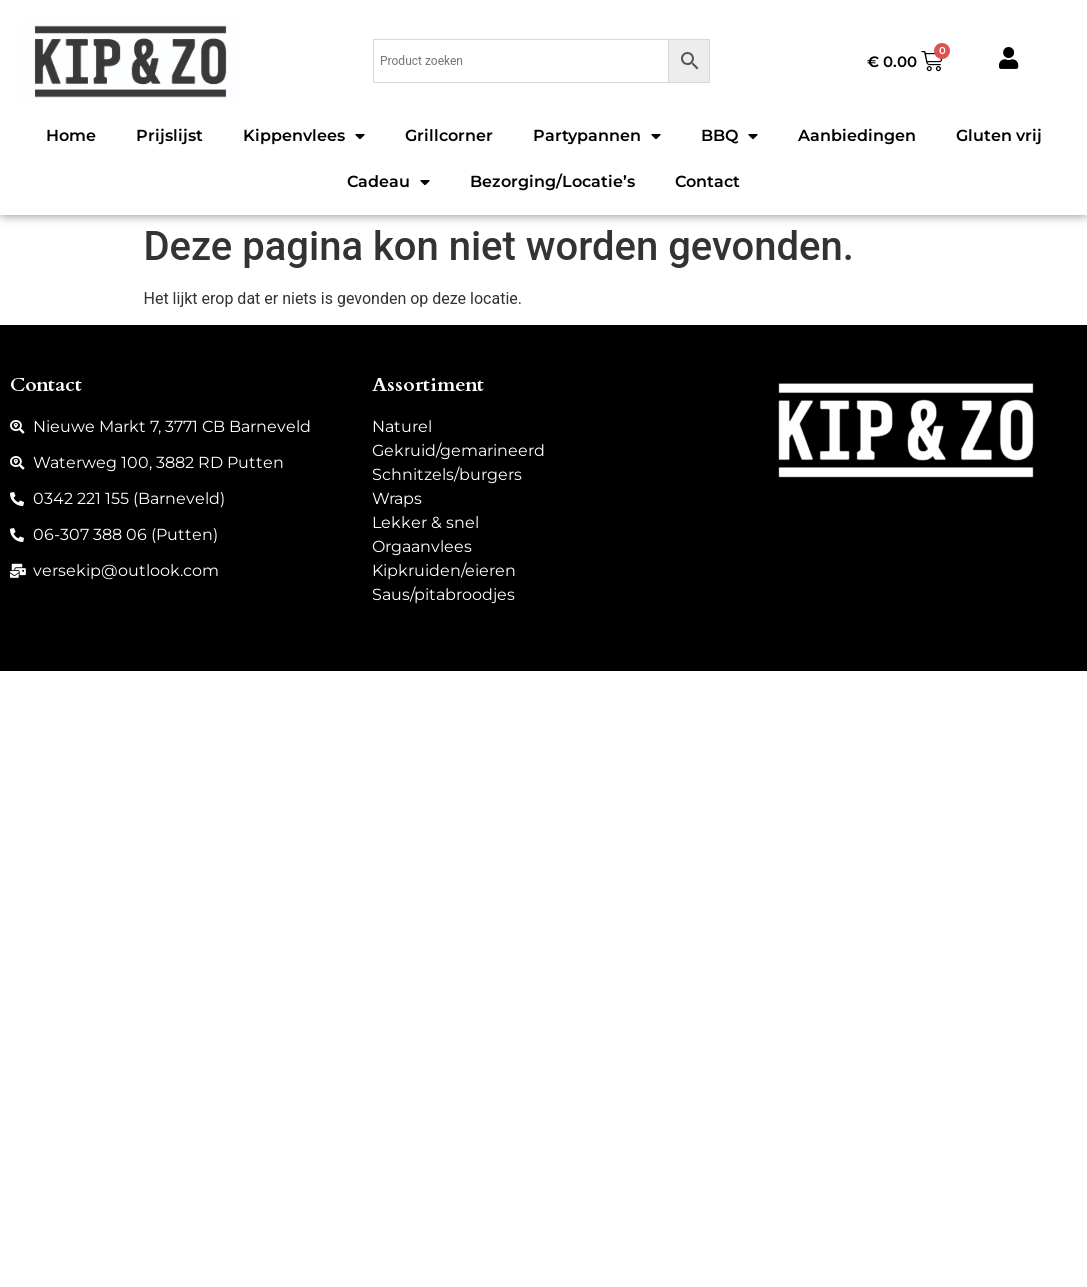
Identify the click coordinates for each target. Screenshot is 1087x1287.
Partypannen (597, 136)
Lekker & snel (425, 522)
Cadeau (388, 182)
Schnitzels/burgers (447, 474)
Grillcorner (449, 135)
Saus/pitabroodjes (443, 594)
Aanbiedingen (857, 135)
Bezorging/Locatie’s (552, 181)
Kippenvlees (304, 136)
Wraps (397, 498)
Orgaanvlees (422, 546)
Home (71, 135)
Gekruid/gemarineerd (458, 450)
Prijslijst (169, 135)
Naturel (402, 426)
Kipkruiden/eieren (444, 570)
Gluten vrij (999, 135)
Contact (707, 181)
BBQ (729, 136)
